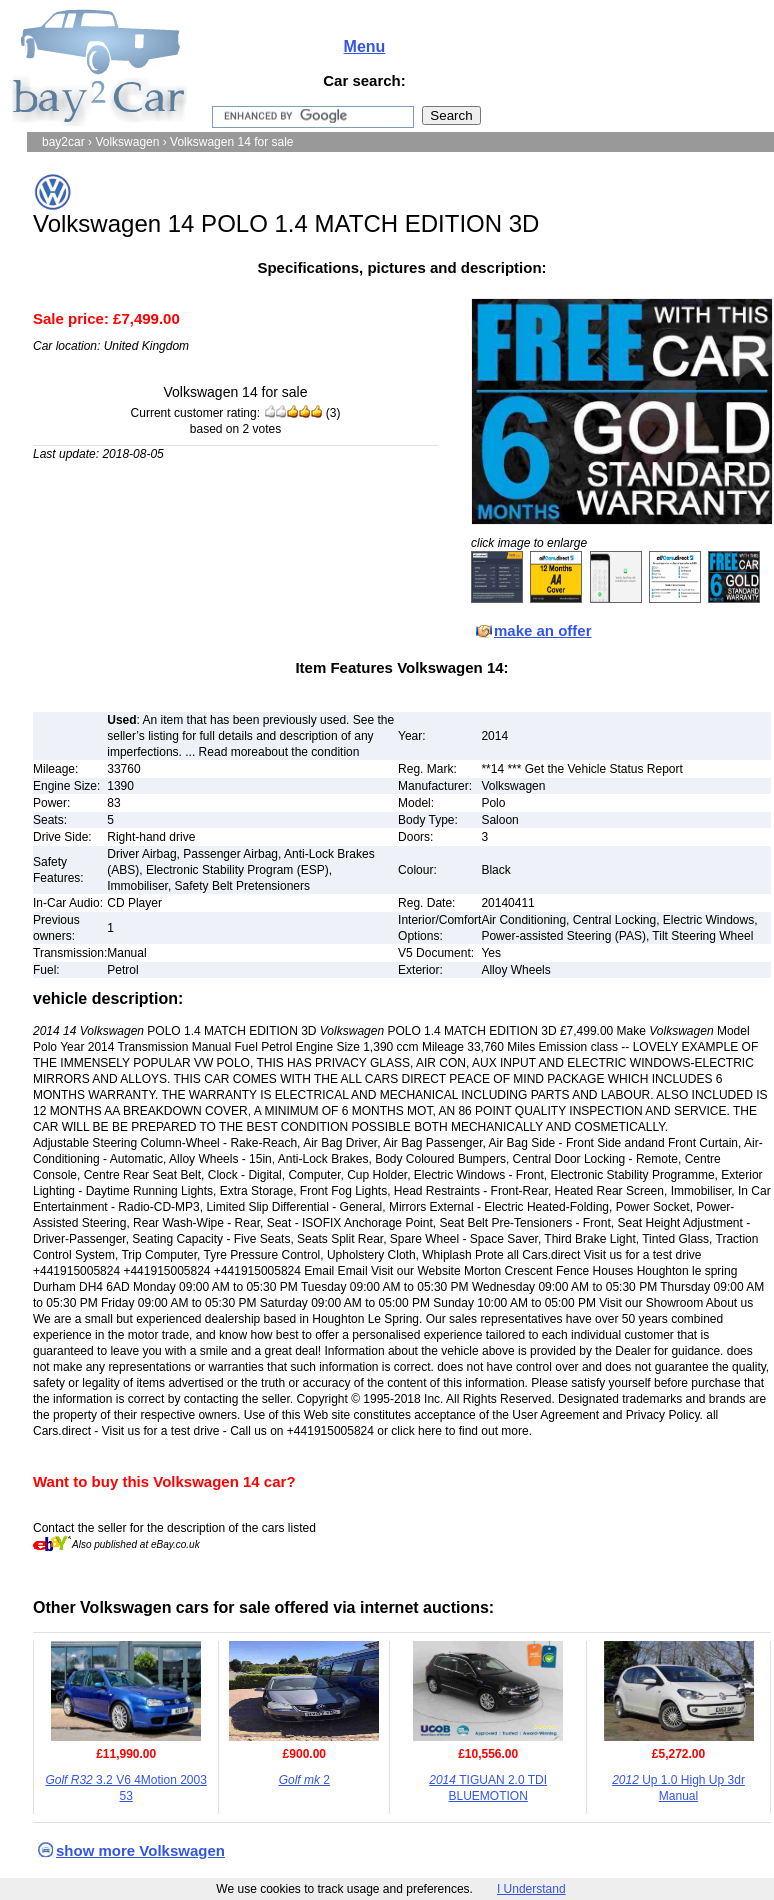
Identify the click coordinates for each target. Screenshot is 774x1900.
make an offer (543, 630)
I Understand (531, 1889)
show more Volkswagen (140, 1850)
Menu (365, 46)
